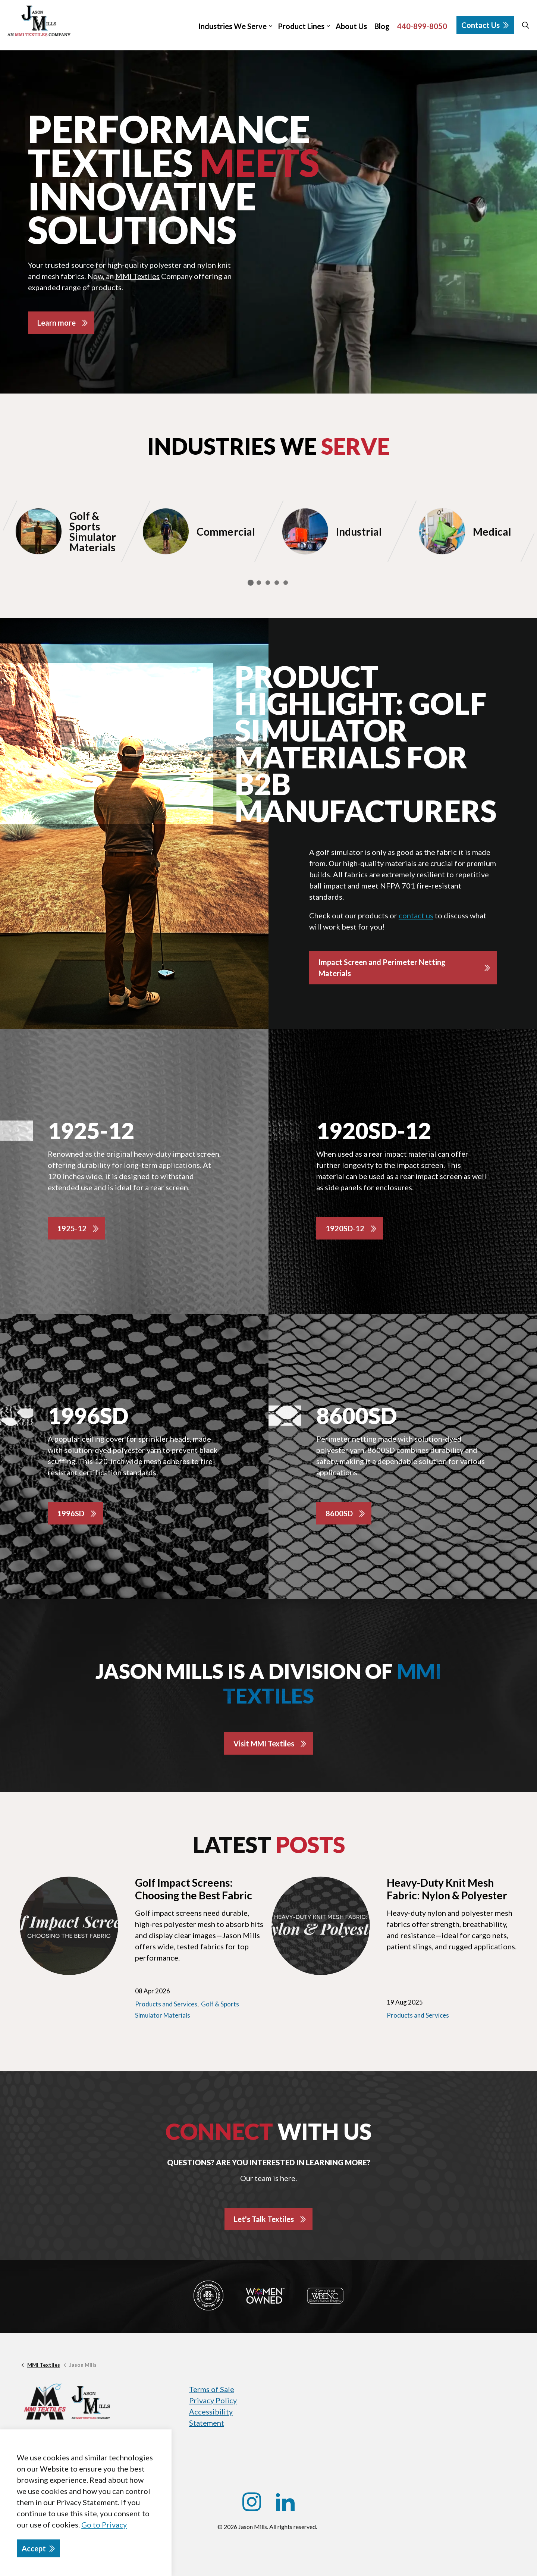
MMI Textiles (137, 276)
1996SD (70, 1513)
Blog (382, 26)
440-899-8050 (422, 26)
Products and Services (166, 2004)
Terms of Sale (211, 2389)
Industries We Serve (232, 26)
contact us (416, 915)
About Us (351, 26)
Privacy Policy (213, 2400)
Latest (268, 1844)
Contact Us (485, 25)
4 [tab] (276, 582)
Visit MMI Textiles (263, 1743)
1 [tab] (251, 583)
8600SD (339, 1513)
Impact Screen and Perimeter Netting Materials (382, 968)
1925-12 (72, 1228)
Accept (38, 2548)
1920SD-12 (345, 1228)
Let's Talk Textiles (264, 2219)
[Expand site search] (525, 25)
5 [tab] (285, 582)
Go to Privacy (104, 2524)
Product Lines (301, 26)
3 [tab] (268, 582)
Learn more (56, 322)
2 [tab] (259, 582)
